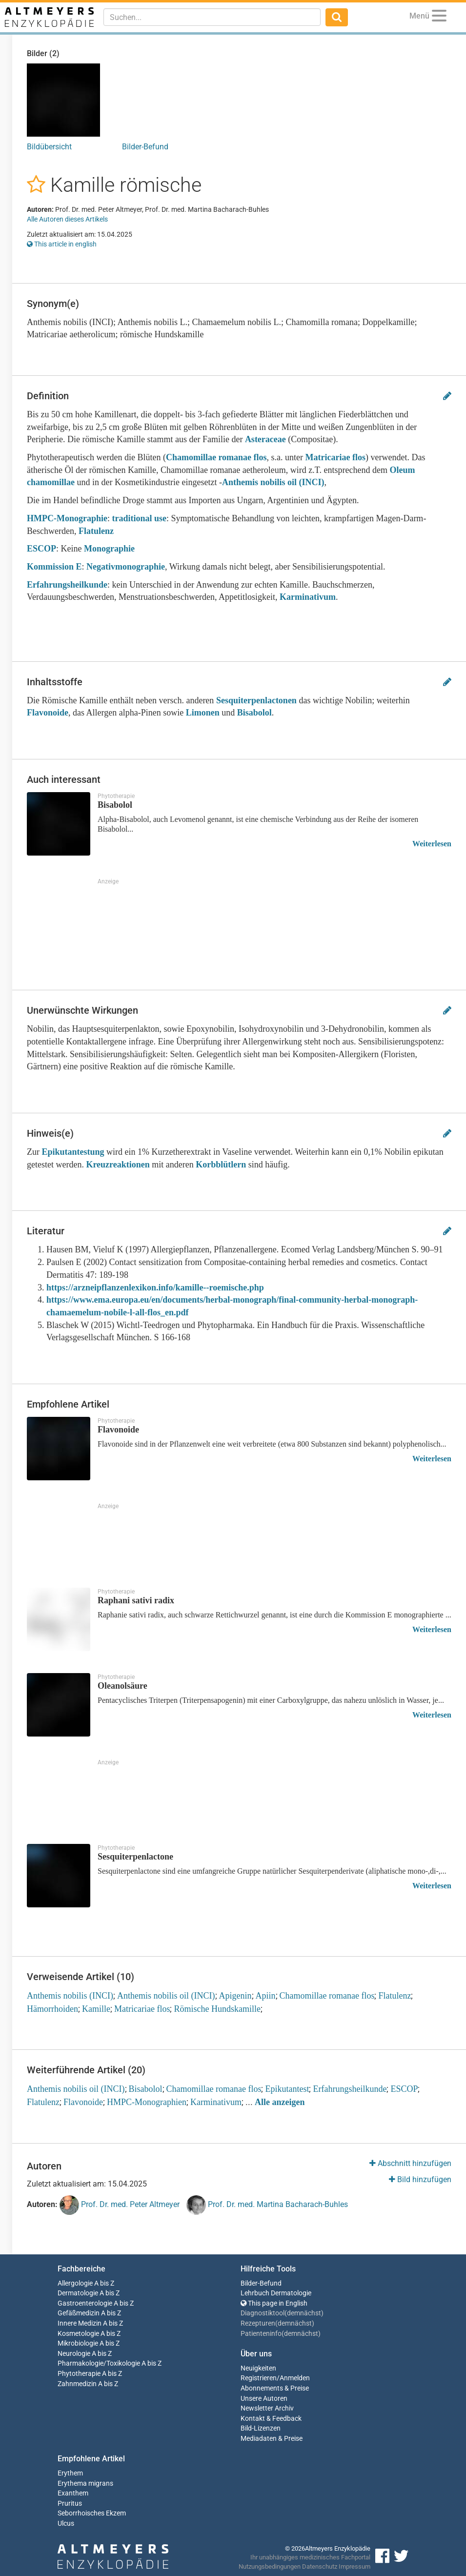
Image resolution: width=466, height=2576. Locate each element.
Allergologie (75, 2283)
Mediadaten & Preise (272, 2438)
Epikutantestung (73, 1152)
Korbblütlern (221, 1164)
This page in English (274, 2303)
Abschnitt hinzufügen (410, 2163)
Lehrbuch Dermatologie (276, 2293)
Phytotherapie (79, 2374)
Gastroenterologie (85, 2303)
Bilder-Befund (145, 146)
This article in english (62, 244)
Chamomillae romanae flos (216, 457)
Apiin (266, 1996)
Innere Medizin (79, 2323)
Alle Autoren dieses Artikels (67, 219)
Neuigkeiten (258, 2368)
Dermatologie (78, 2293)
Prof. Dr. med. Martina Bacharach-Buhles (267, 2205)
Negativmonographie (125, 567)
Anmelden (295, 2378)
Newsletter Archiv (267, 2408)
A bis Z (104, 2283)
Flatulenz (96, 531)
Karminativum (308, 597)
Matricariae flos (335, 457)
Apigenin (235, 1996)
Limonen (203, 712)
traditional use (139, 518)
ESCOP (41, 548)
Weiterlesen (431, 843)
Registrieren (259, 2378)
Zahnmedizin (77, 2384)
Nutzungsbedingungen (270, 2566)
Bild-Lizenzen (261, 2428)
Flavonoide (47, 712)
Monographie (109, 548)
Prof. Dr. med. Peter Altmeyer (120, 2205)
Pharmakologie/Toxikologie (99, 2363)
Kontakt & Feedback (271, 2418)
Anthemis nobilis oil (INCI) (273, 482)
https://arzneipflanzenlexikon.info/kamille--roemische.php (155, 1287)
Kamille (96, 2009)
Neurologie (74, 2354)
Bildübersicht (49, 146)
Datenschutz (319, 2566)
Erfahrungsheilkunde (67, 585)
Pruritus (70, 2503)
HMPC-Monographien (146, 2102)
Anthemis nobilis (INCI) (70, 1996)
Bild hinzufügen (420, 2179)
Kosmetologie (78, 2334)
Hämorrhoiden (52, 2009)
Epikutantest (287, 2089)
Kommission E (54, 567)
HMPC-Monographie (67, 518)
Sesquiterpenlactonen (256, 700)
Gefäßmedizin (79, 2313)
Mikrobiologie (78, 2343)
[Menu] (439, 17)
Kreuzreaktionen (117, 1164)
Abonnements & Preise (275, 2388)
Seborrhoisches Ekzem (92, 2513)
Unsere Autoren (264, 2398)
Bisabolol (254, 712)
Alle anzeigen (279, 2102)
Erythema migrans (85, 2483)
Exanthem (73, 2493)
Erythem (70, 2473)
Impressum (354, 2566)
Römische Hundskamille (217, 2009)
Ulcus (66, 2523)
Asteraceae (265, 439)
